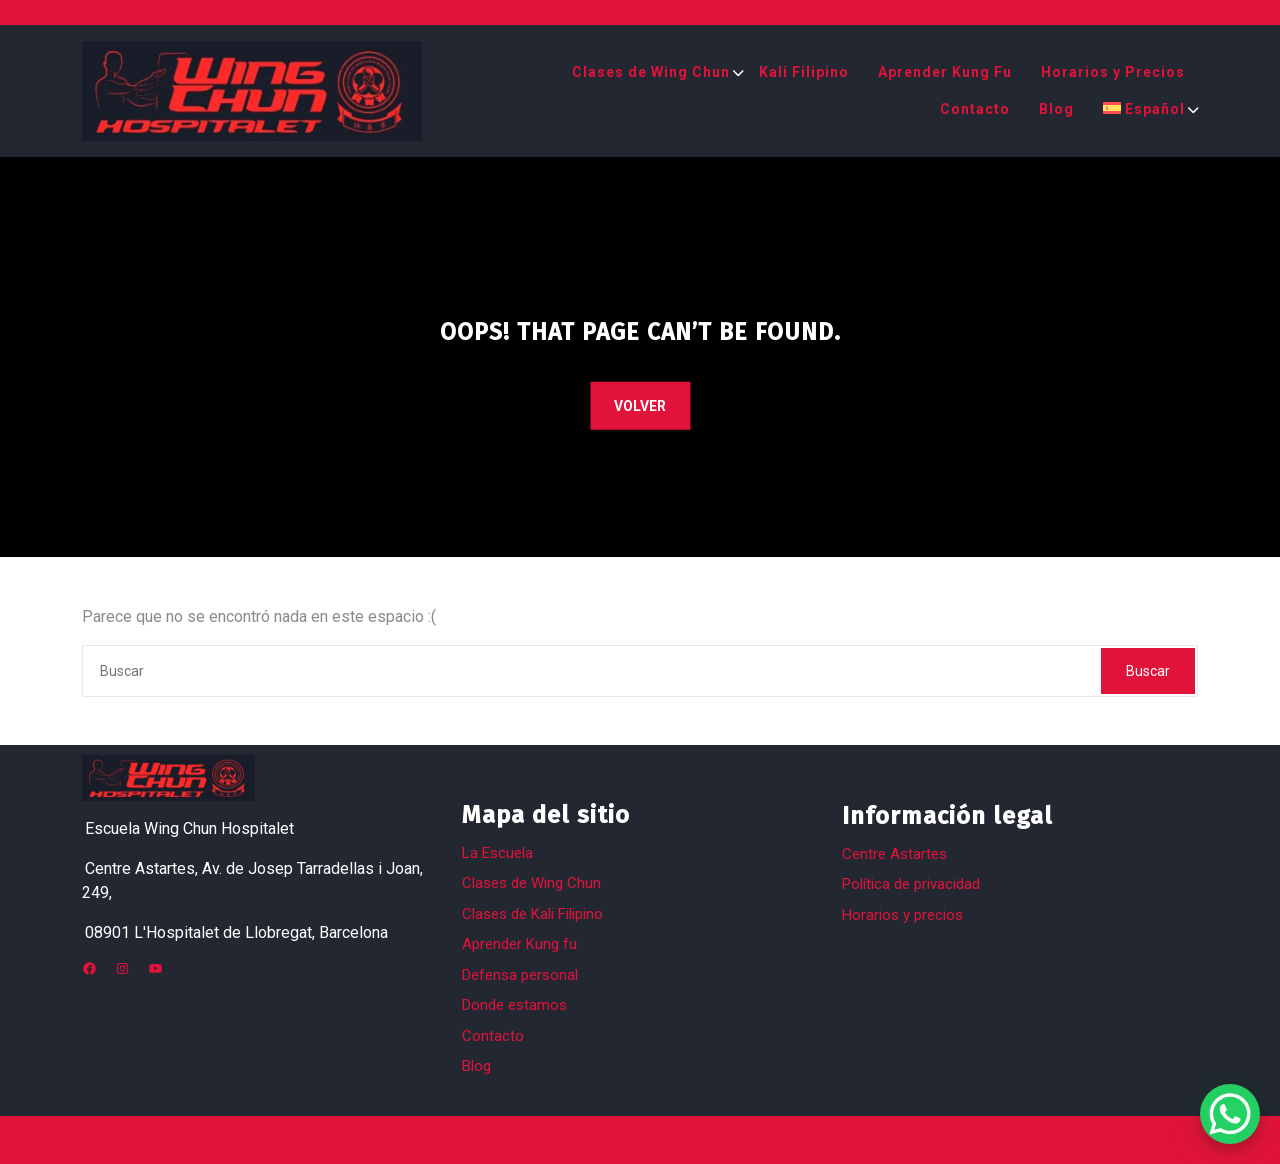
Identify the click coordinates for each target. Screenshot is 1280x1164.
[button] (40, 1124)
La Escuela (497, 853)
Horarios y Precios (1113, 72)
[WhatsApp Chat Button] (1230, 1114)
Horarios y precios (902, 915)
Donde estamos (514, 1005)
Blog (1056, 109)
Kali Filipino (804, 72)
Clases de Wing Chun (651, 72)
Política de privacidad (911, 884)
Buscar (1148, 671)
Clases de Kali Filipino (532, 914)
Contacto (975, 109)
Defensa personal (520, 975)
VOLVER (640, 406)
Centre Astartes (894, 854)
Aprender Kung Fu (945, 72)
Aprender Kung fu (519, 944)
